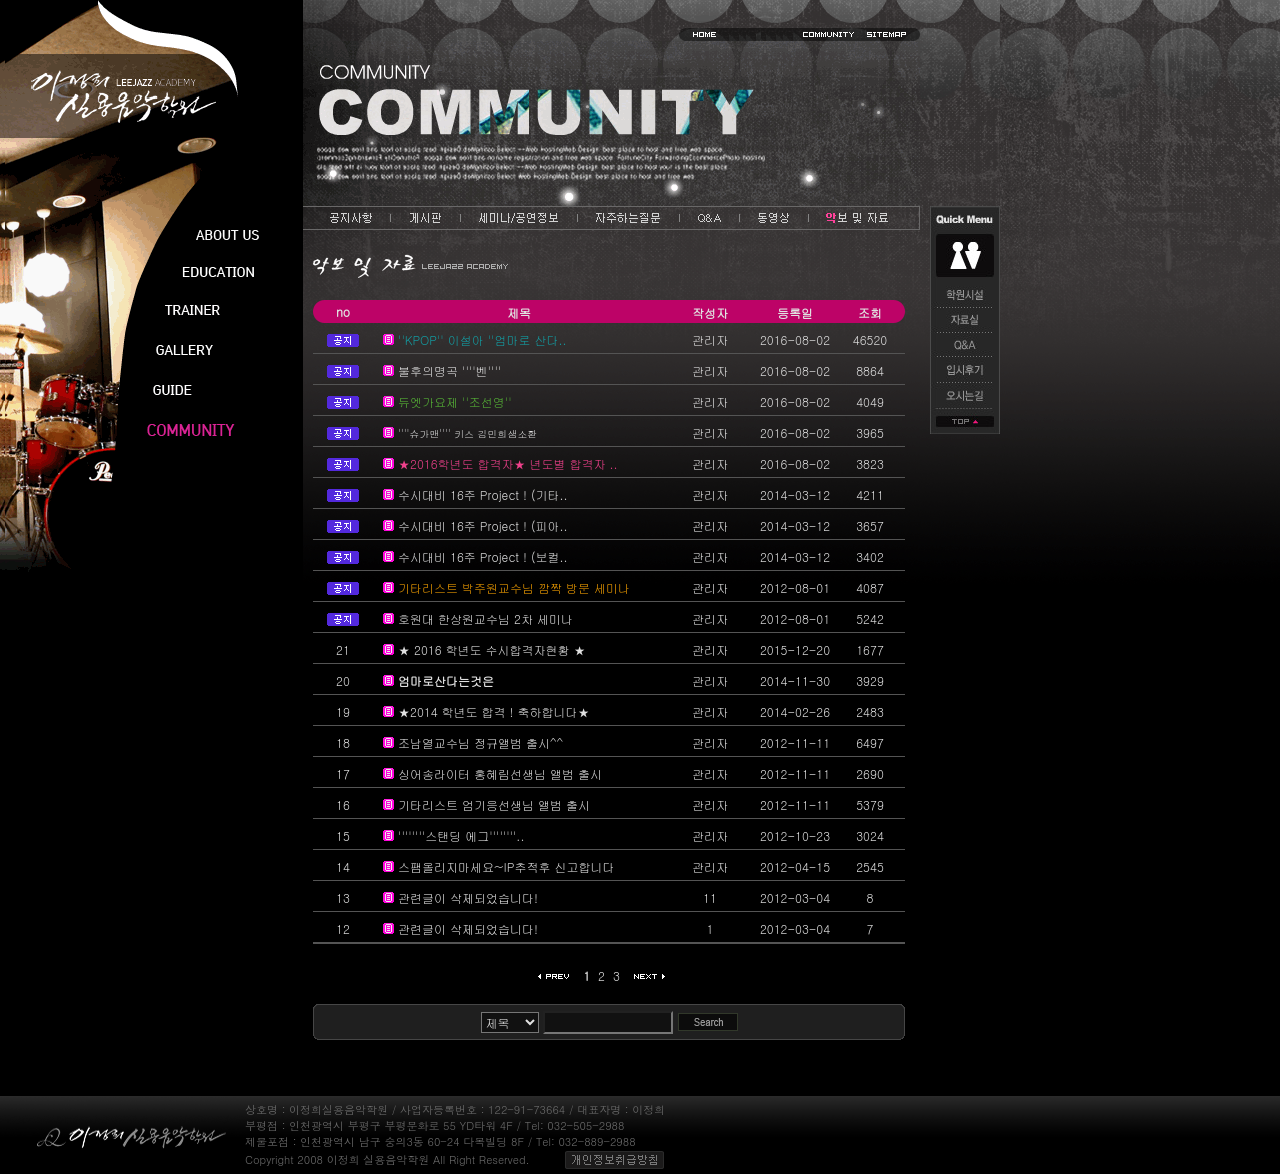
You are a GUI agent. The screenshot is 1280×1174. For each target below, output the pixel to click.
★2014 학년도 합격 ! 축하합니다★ (494, 711)
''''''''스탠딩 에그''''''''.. (461, 835)
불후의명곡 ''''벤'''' (449, 370)
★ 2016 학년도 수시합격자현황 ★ (492, 649)
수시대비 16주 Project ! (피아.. (483, 525)
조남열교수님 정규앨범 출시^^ (480, 742)
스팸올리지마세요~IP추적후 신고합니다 (506, 866)
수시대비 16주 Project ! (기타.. (483, 494)
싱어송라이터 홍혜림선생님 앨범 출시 (500, 773)
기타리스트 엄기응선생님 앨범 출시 (494, 804)
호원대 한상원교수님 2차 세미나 (485, 618)
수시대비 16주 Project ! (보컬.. (483, 556)
